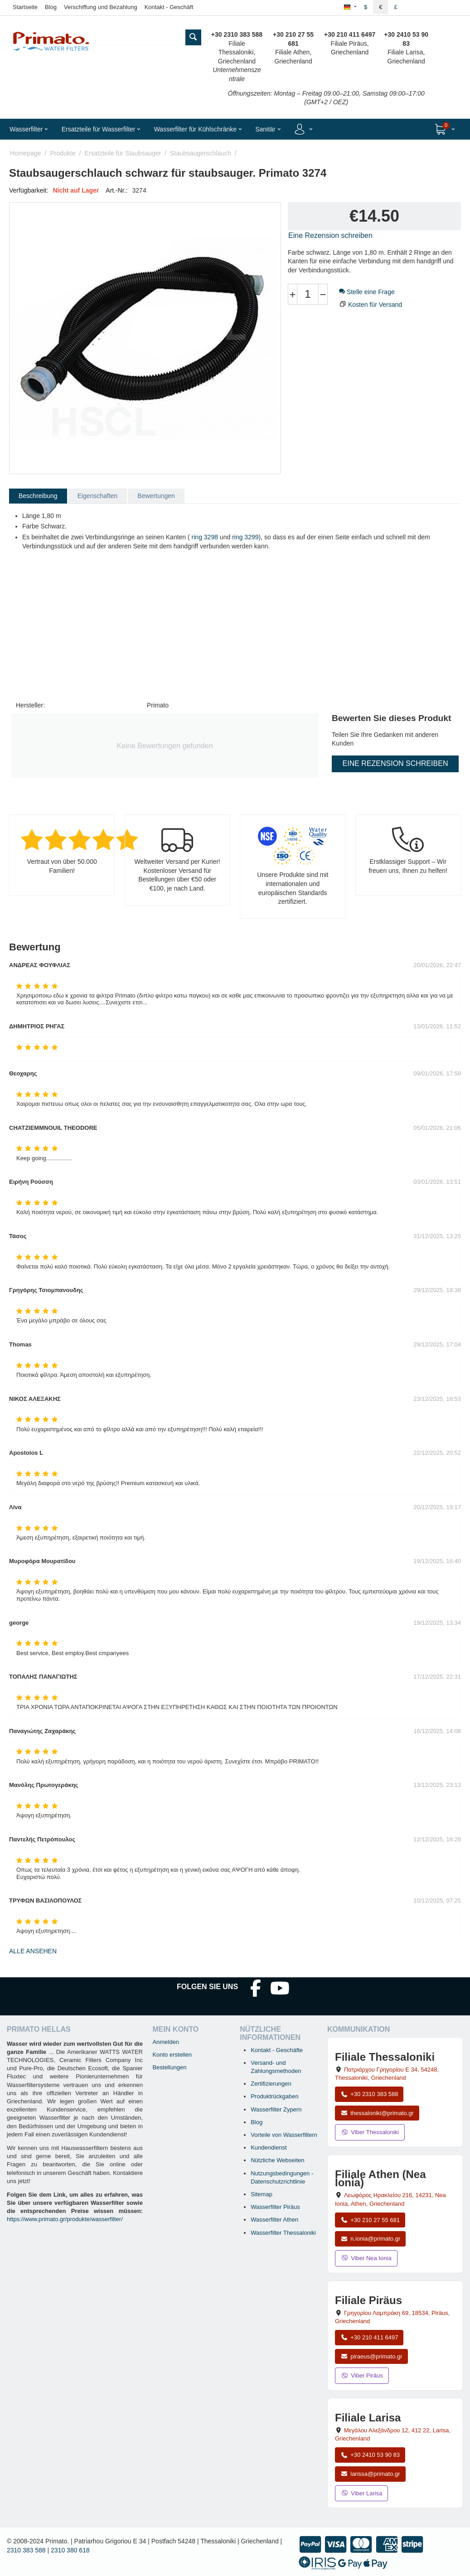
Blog (51, 7)
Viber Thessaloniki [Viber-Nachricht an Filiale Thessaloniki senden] (370, 2132)
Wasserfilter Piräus (275, 2206)
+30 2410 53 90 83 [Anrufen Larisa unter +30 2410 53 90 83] (370, 2454)
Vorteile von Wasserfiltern (284, 2134)
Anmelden (165, 2042)
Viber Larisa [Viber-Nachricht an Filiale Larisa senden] (361, 2493)
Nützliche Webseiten (277, 2160)
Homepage (25, 153)
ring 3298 (205, 537)
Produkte (62, 153)
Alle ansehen (33, 1951)
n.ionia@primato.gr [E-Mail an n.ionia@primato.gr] (370, 2238)
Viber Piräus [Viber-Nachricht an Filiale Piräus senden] (362, 2375)
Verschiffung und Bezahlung (100, 7)
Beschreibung (38, 495)
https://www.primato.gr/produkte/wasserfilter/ (65, 2219)
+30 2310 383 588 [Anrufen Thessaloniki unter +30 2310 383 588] (369, 2094)
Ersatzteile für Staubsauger (122, 153)
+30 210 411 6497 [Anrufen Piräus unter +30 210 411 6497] (369, 2337)
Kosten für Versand (375, 304)
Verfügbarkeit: (28, 190)
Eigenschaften (98, 495)
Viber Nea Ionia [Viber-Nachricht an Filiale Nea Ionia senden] (366, 2258)
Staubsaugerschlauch (200, 153)
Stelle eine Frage (367, 291)
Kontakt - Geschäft (169, 7)
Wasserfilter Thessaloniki (283, 2232)
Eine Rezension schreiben (330, 235)
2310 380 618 (70, 2550)
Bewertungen (156, 495)
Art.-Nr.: (116, 190)
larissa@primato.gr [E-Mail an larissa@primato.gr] (370, 2473)
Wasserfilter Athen (274, 2219)
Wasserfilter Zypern (276, 2109)
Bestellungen (169, 2067)
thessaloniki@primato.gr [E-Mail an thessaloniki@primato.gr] (377, 2113)
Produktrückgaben (275, 2096)
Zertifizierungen (271, 2083)
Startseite (25, 7)
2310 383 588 (26, 2550)
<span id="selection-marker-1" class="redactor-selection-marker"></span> (106, 623)
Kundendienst (269, 2147)
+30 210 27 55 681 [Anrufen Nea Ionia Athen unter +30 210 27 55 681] (370, 2220)
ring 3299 (245, 537)
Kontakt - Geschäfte (277, 2050)
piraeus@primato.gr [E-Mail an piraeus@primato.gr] (371, 2356)
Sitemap (261, 2194)
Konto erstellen (172, 2054)
